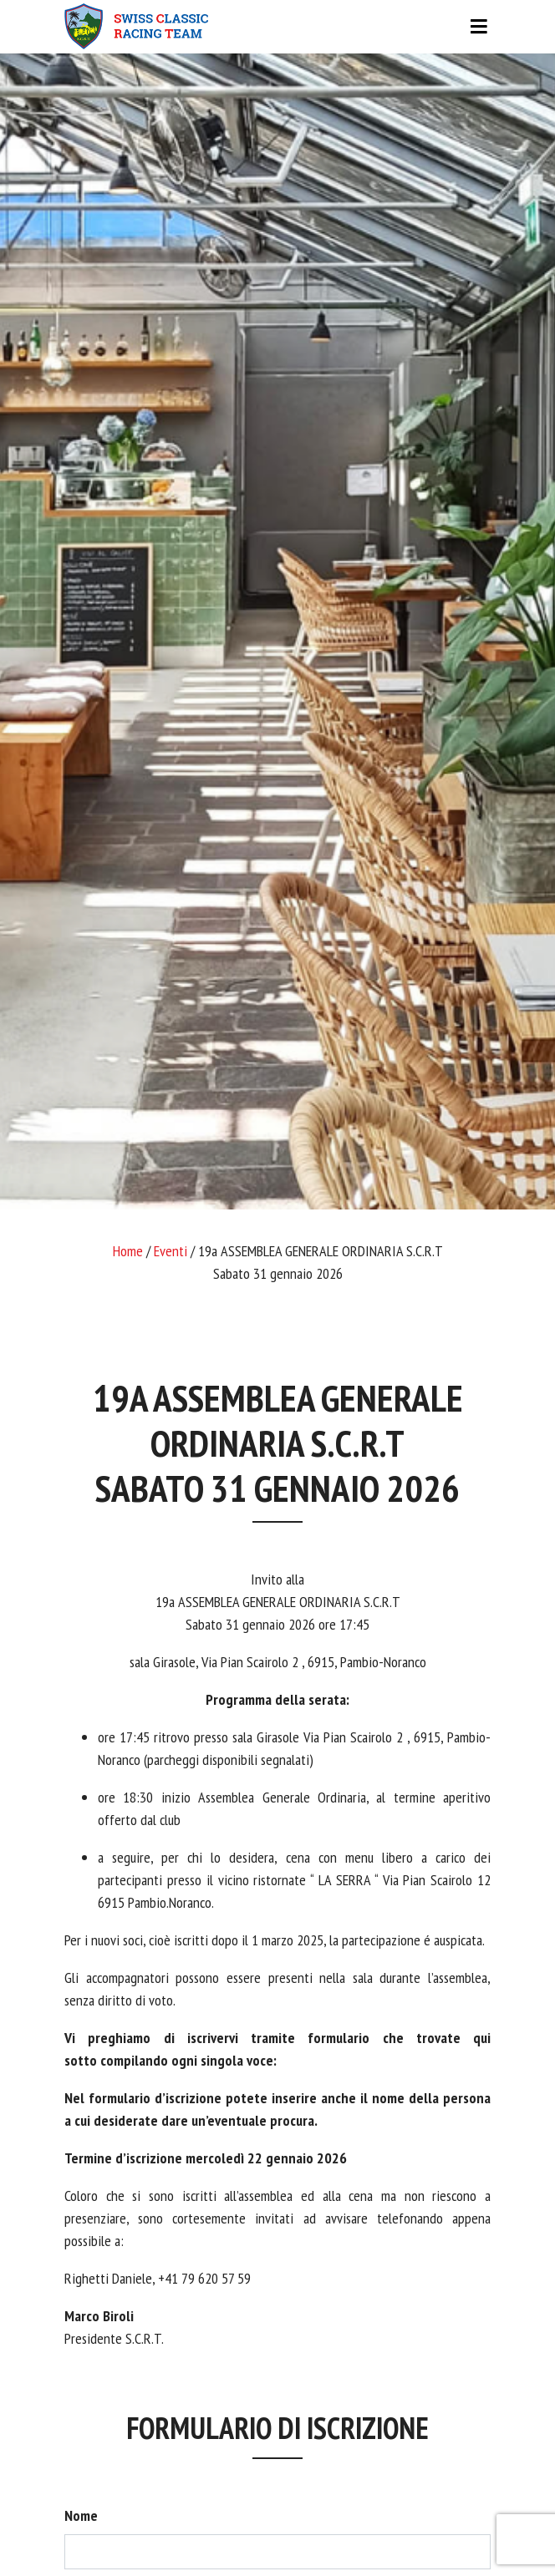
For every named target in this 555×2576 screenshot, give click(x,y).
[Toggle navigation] (277, 26)
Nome (81, 2515)
